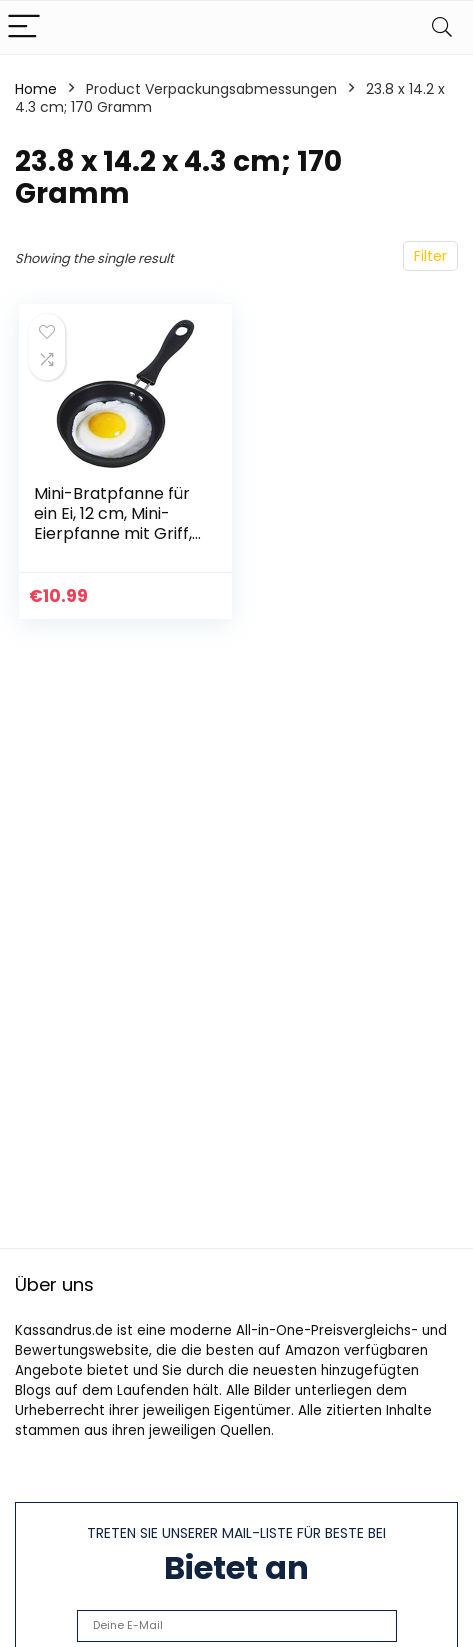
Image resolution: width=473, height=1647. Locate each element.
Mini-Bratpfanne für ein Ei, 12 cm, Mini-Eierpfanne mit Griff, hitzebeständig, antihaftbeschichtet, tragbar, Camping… (115, 543)
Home (36, 89)
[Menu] (24, 27)
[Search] (442, 27)
